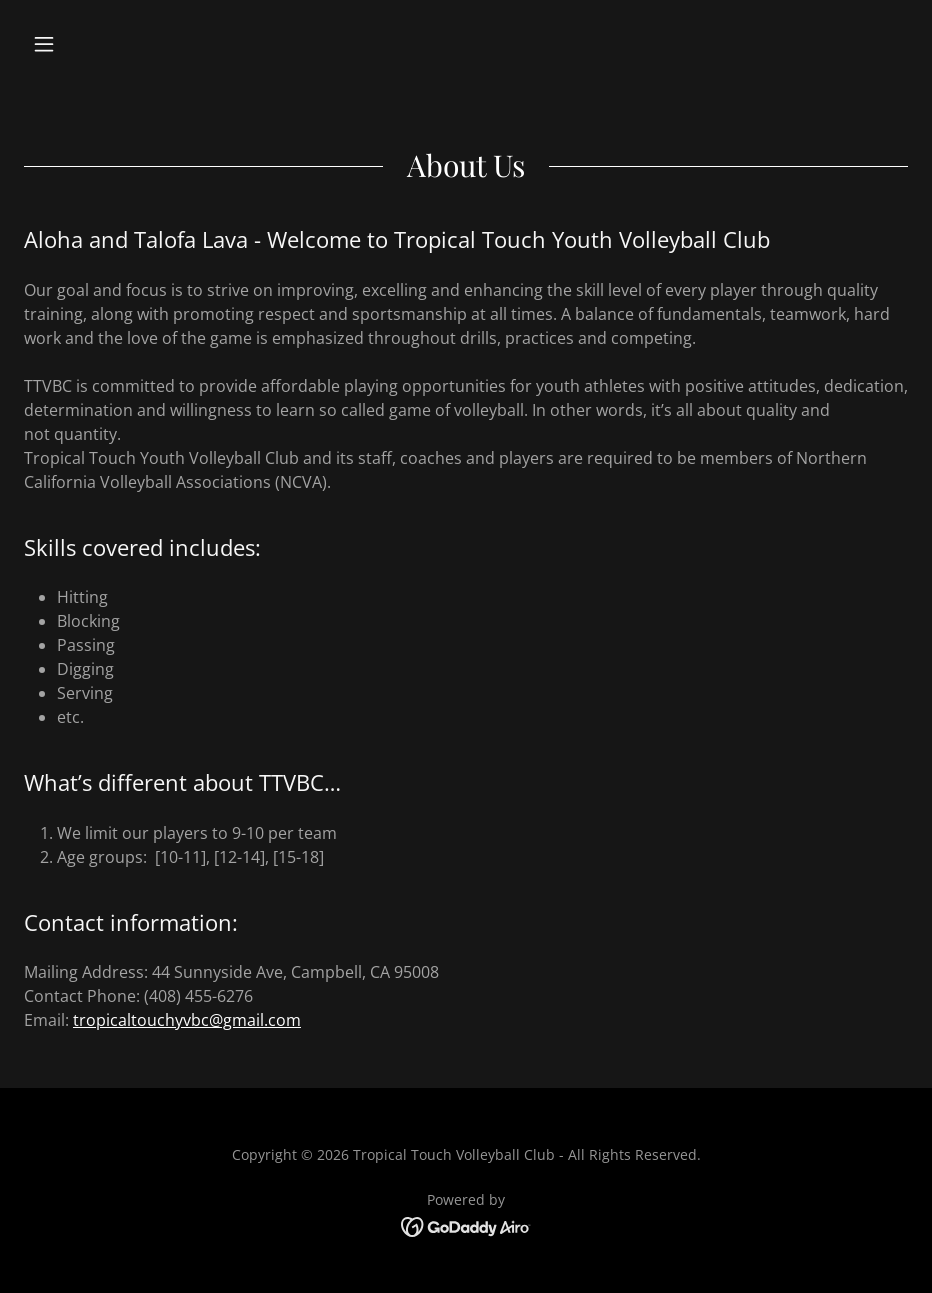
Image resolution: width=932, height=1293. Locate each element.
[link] (466, 1225)
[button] (90, 44)
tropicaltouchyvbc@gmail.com (187, 1020)
